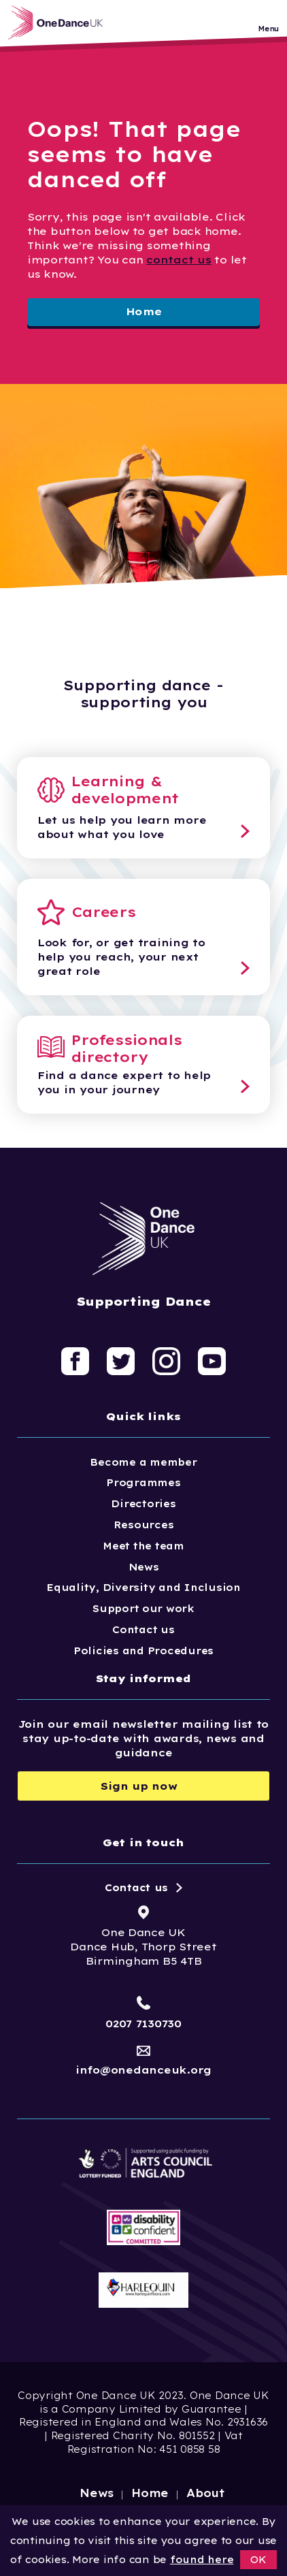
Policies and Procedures (143, 1651)
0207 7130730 (143, 2023)
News (144, 1567)
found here (201, 2560)
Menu (268, 29)
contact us (178, 259)
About (205, 2493)
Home (144, 311)
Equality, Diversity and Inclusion (143, 1587)
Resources (144, 1525)
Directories (143, 1504)
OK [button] (258, 2560)
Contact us (143, 1630)
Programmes (143, 1483)
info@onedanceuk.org (143, 2069)
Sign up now (139, 1786)
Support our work (143, 1609)
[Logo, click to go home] (59, 22)
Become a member (143, 1462)
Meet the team (143, 1546)
